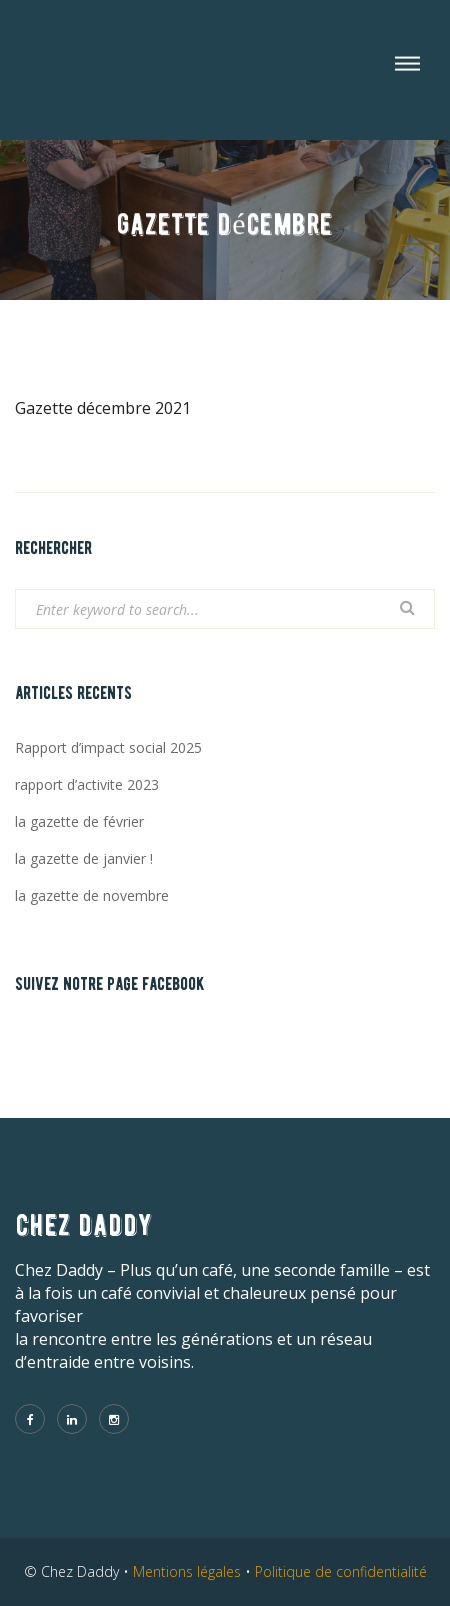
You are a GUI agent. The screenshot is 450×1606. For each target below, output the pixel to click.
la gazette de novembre (92, 895)
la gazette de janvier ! (84, 858)
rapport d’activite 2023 (87, 784)
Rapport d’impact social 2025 (108, 747)
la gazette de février (79, 821)
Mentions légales (187, 1571)
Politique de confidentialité (341, 1571)
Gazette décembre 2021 (103, 408)
